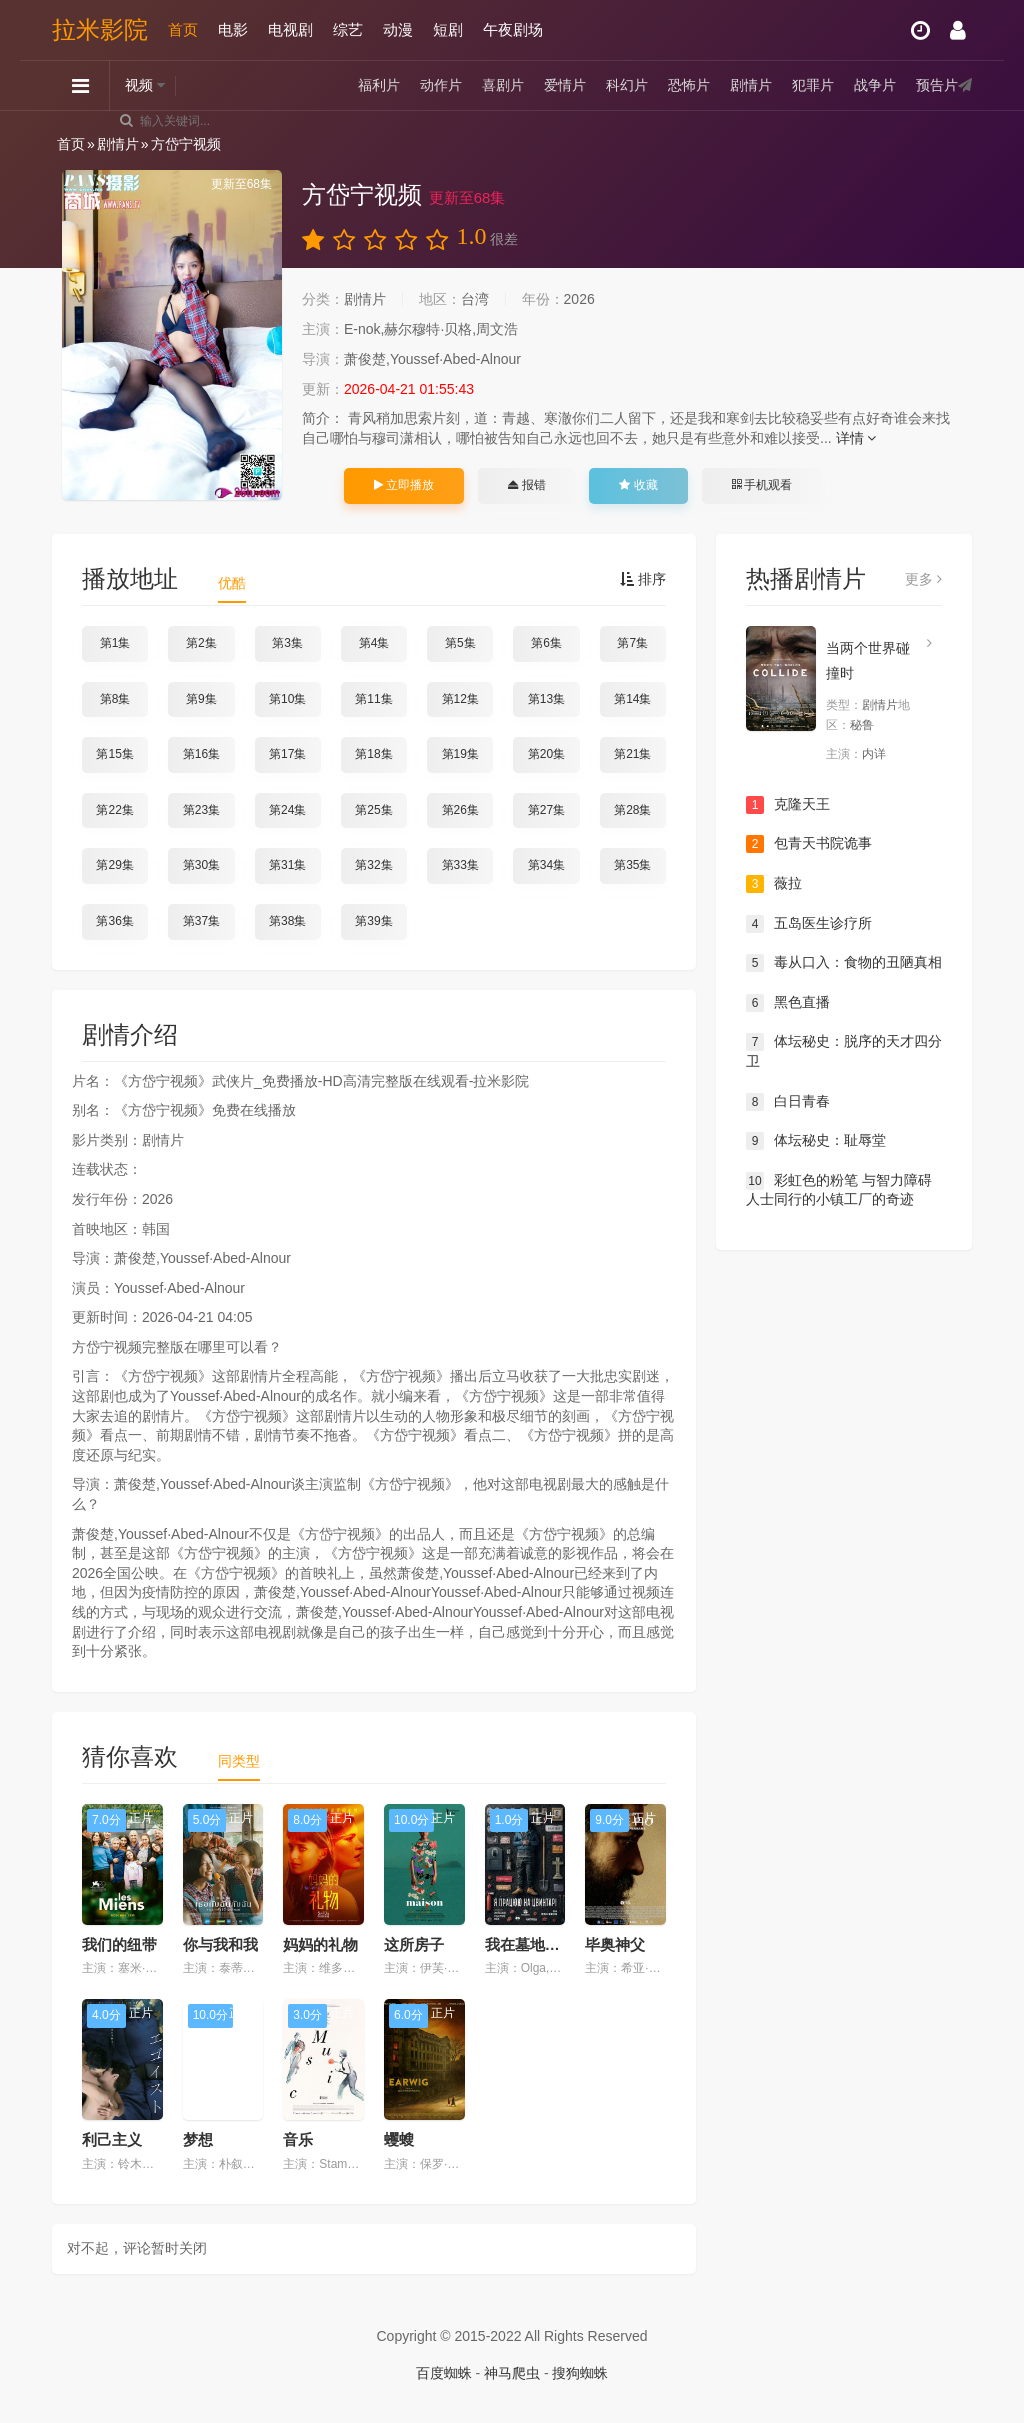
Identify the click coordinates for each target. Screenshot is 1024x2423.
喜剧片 (503, 85)
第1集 (115, 643)
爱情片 (565, 85)
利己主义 (112, 2139)
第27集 (546, 810)
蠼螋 (399, 2139)
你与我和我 (220, 1944)
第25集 (373, 810)
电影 (233, 29)
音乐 (298, 2139)
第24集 (287, 810)
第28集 (632, 810)
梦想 (198, 2139)
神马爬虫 (512, 2373)
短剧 (448, 29)
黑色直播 (788, 1003)
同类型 (239, 1761)
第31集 (287, 865)
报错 (526, 485)
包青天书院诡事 (809, 844)
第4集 (374, 643)
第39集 (373, 921)
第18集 (373, 754)
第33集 (460, 865)
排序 (643, 579)
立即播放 (404, 485)
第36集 (114, 921)
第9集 (201, 699)
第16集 (201, 754)
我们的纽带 (119, 1944)
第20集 (546, 754)
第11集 (373, 699)
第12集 (460, 699)
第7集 (632, 643)
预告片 (937, 85)
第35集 (632, 865)
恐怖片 (689, 85)
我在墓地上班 (530, 1944)
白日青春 (788, 1102)
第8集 (115, 699)
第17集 (287, 754)
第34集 (546, 865)
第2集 (201, 643)
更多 (923, 579)
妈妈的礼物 (320, 1944)
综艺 (348, 29)
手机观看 (762, 485)
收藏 (638, 485)
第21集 (632, 754)
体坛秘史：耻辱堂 (816, 1141)
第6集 (546, 643)
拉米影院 (100, 29)
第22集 (114, 810)
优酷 (232, 583)
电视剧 (290, 29)
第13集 (546, 699)
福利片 (379, 85)
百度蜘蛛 (444, 2373)
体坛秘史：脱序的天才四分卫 (844, 1051)
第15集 (114, 754)
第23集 (201, 810)
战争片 (875, 85)
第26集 (460, 810)
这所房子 (414, 1944)
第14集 (632, 699)
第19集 (460, 754)
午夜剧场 (513, 29)
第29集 (114, 865)
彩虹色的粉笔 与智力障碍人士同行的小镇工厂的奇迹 (839, 1190)
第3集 (287, 643)
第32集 (373, 865)
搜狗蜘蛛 (580, 2373)
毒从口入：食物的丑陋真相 (844, 963)
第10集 (287, 699)
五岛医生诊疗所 (809, 924)
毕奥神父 (615, 1944)
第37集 (201, 921)
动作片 (441, 85)
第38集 (287, 921)
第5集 (460, 643)
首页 (183, 29)
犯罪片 (813, 85)
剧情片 (751, 85)
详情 (856, 438)
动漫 (398, 29)
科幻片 (627, 85)
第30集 (201, 865)
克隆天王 (788, 805)
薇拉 (774, 884)
